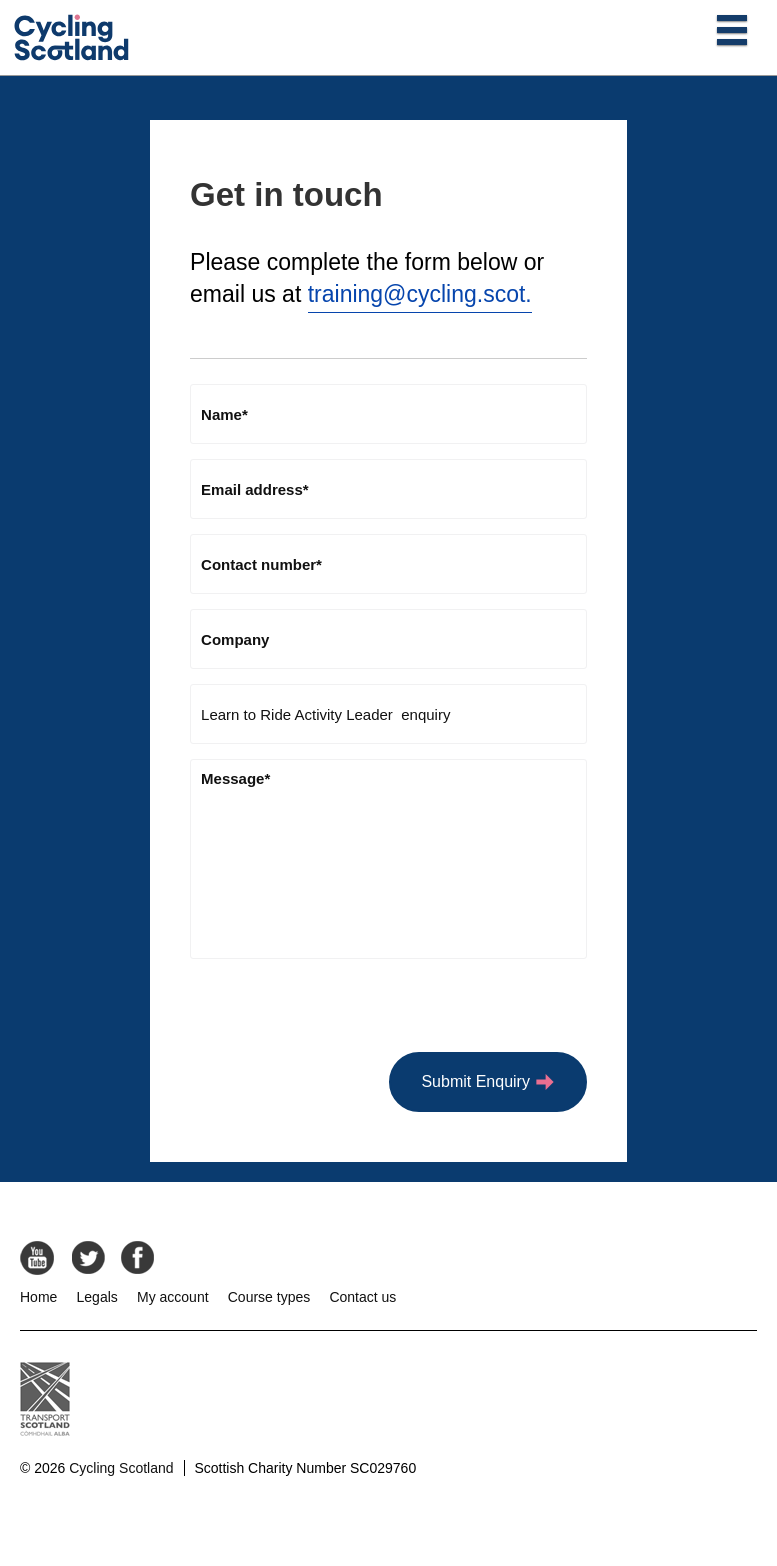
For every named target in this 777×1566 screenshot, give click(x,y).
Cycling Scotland (121, 1468)
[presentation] (342, 1013)
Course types (269, 1297)
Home (38, 1297)
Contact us (362, 1297)
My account (173, 1297)
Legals (97, 1297)
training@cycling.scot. (420, 294)
